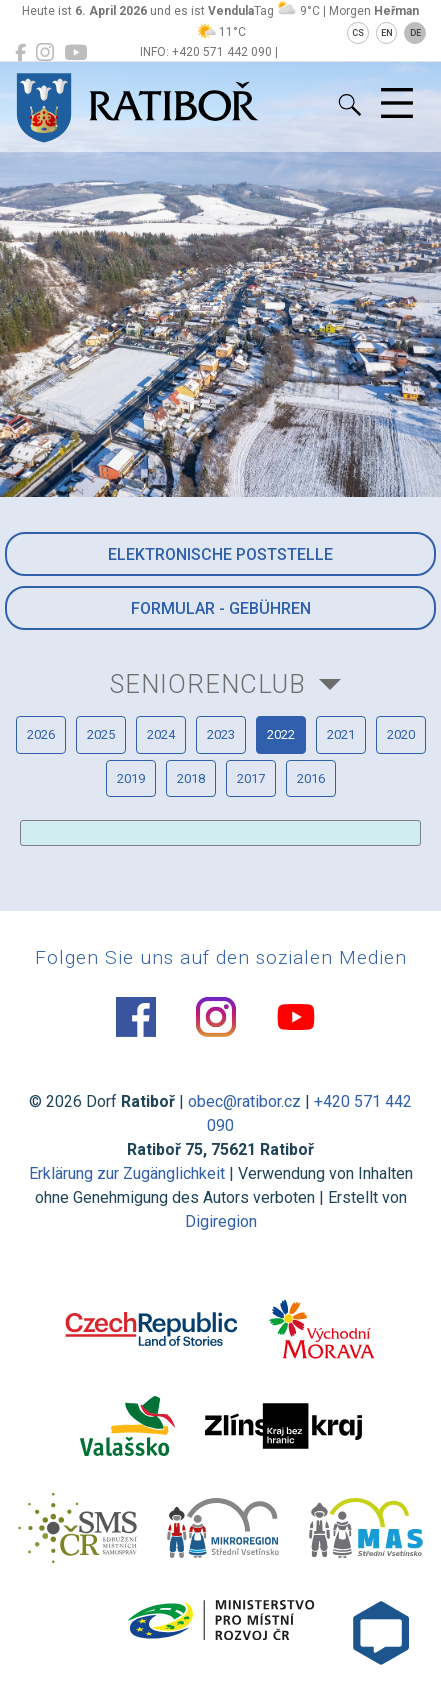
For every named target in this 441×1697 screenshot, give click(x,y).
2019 (131, 778)
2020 (401, 734)
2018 (191, 778)
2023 (221, 734)
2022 (281, 734)
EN (387, 33)
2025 (101, 734)
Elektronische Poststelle (220, 554)
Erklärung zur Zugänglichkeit (127, 1173)
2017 (251, 778)
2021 (341, 734)
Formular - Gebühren (221, 608)
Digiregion (221, 1221)
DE (415, 33)
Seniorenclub (208, 684)
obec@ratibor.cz (244, 1101)
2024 (161, 734)
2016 (311, 778)
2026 (41, 734)
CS (358, 33)
